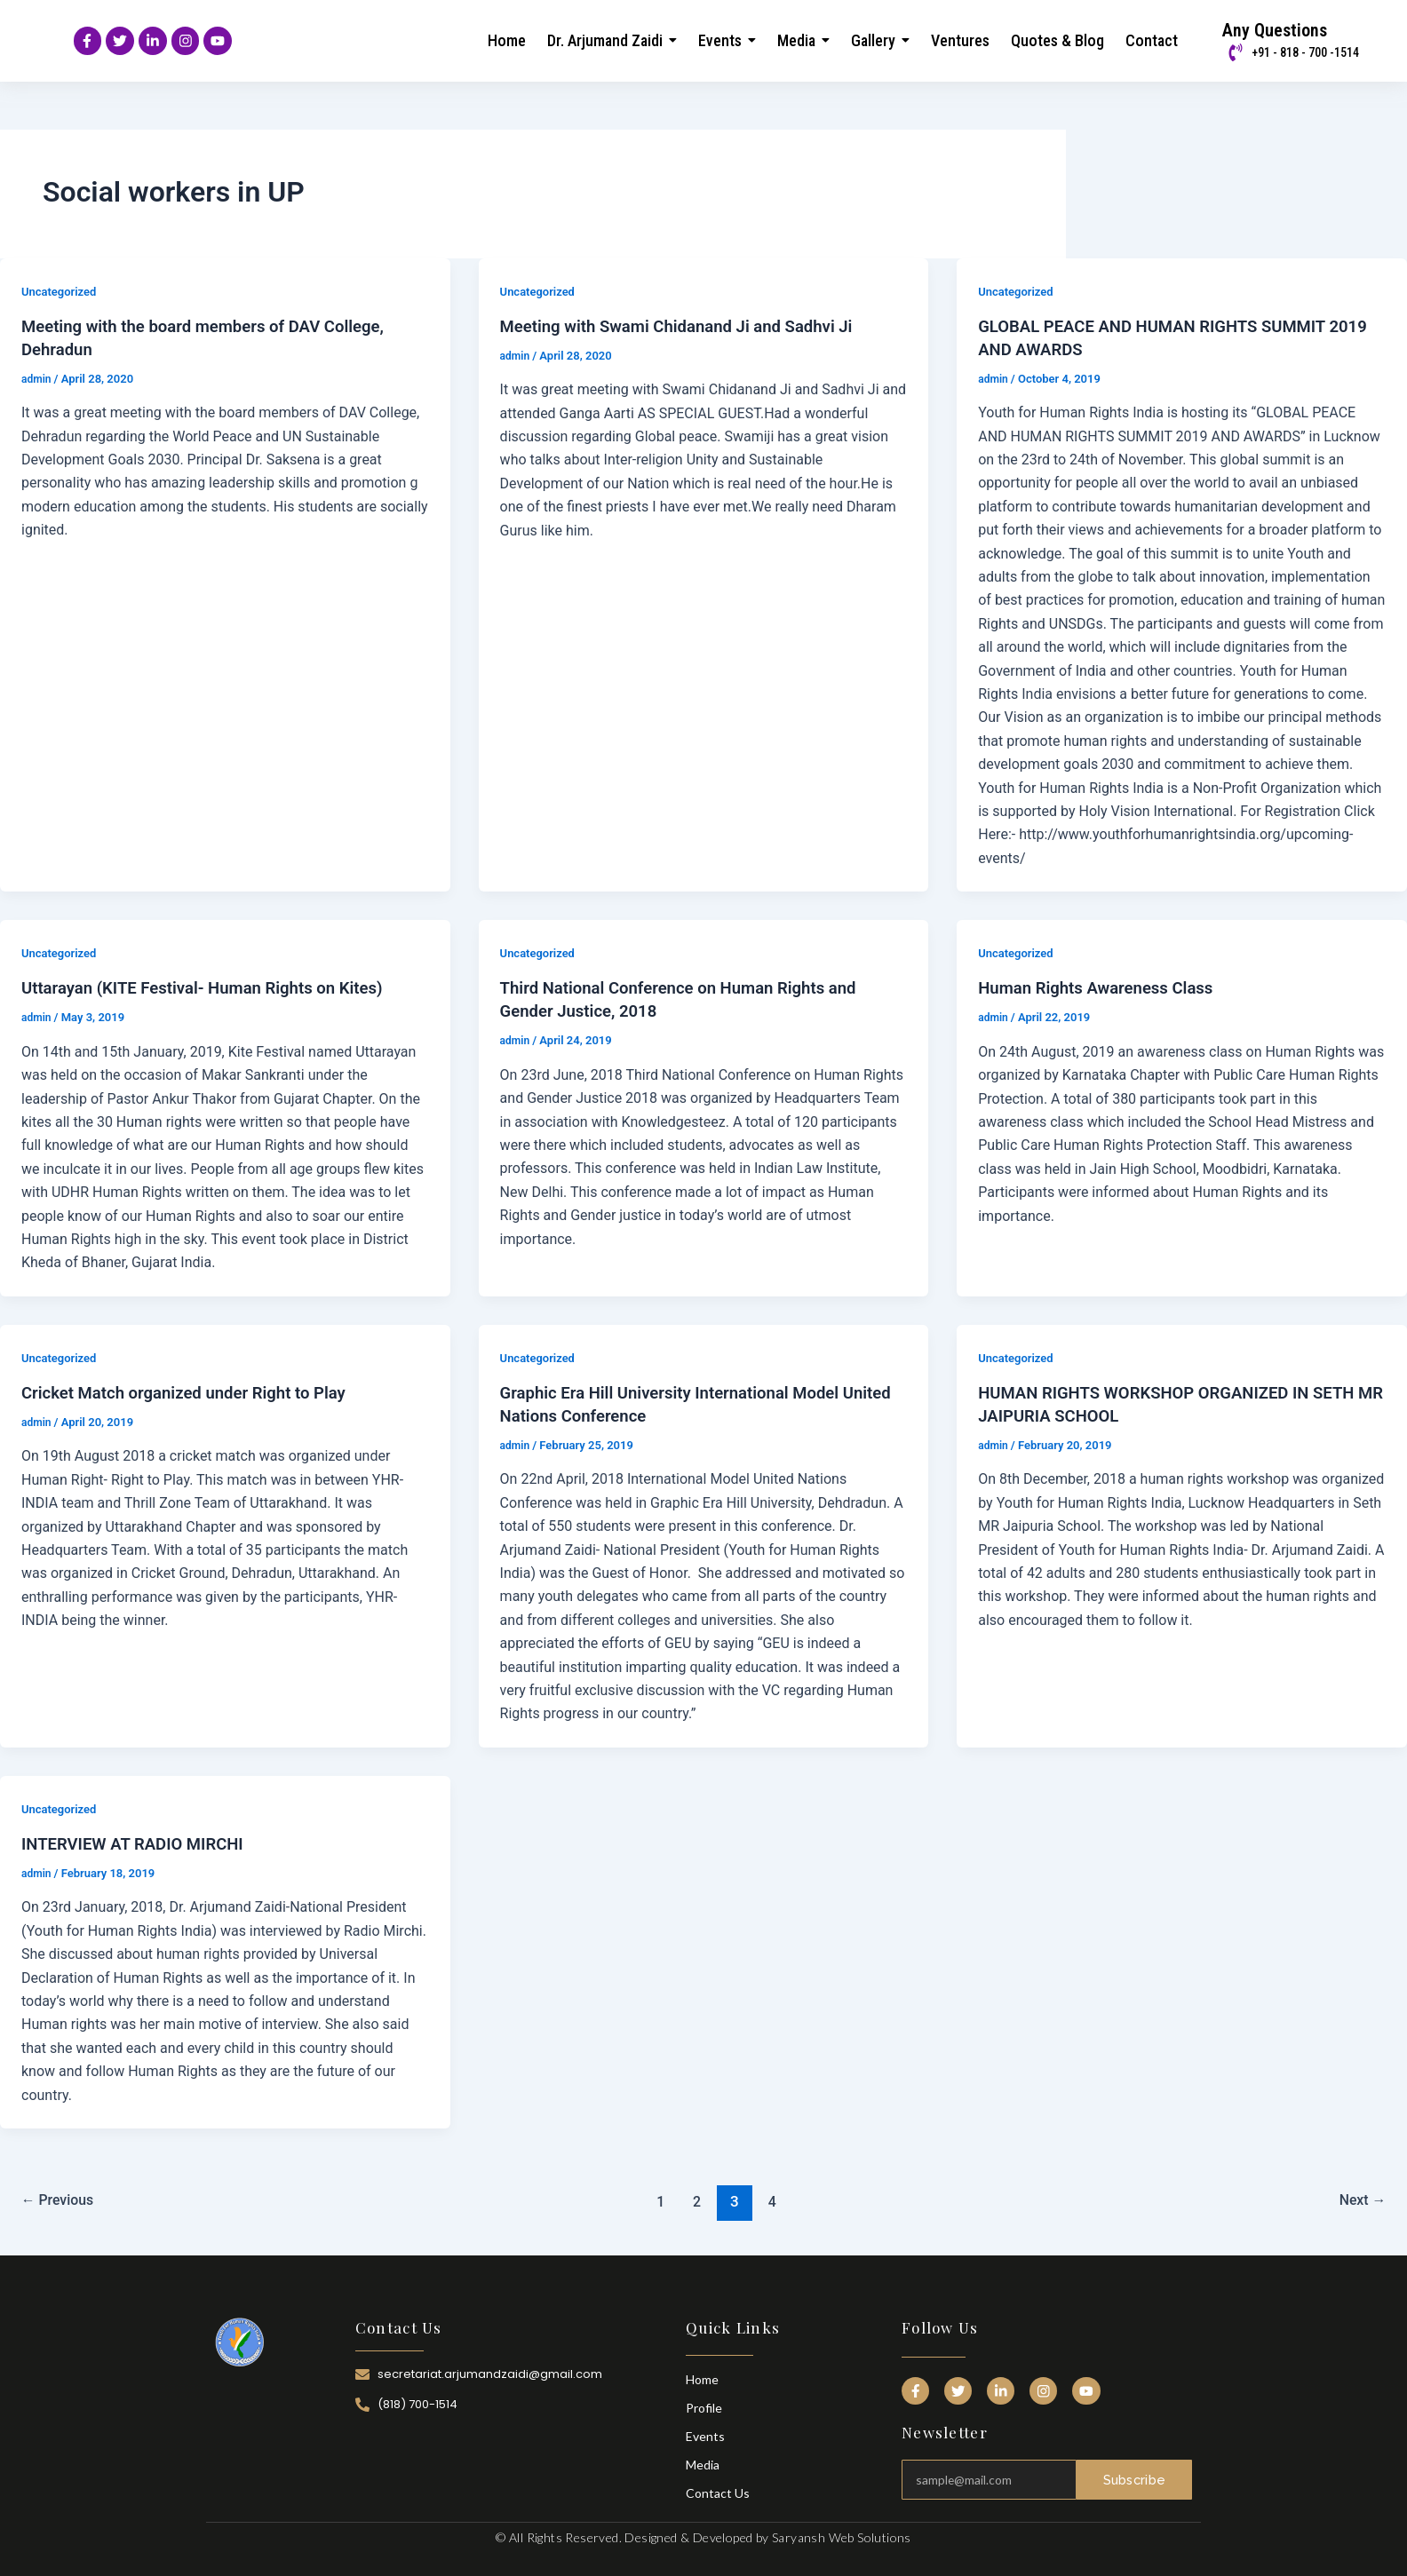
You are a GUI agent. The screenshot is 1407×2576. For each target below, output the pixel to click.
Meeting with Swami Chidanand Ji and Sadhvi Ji (690, 324)
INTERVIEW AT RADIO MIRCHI (141, 1841)
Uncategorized (61, 289)
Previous (62, 2199)
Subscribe (1134, 2473)
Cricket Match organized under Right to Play (196, 1390)
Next (1359, 2199)
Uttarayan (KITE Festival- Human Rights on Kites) (216, 985)
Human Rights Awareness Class (1104, 985)
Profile (704, 2406)
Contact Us (718, 2491)
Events (705, 2434)
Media (702, 2462)
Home (702, 2377)
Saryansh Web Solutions (841, 2535)
